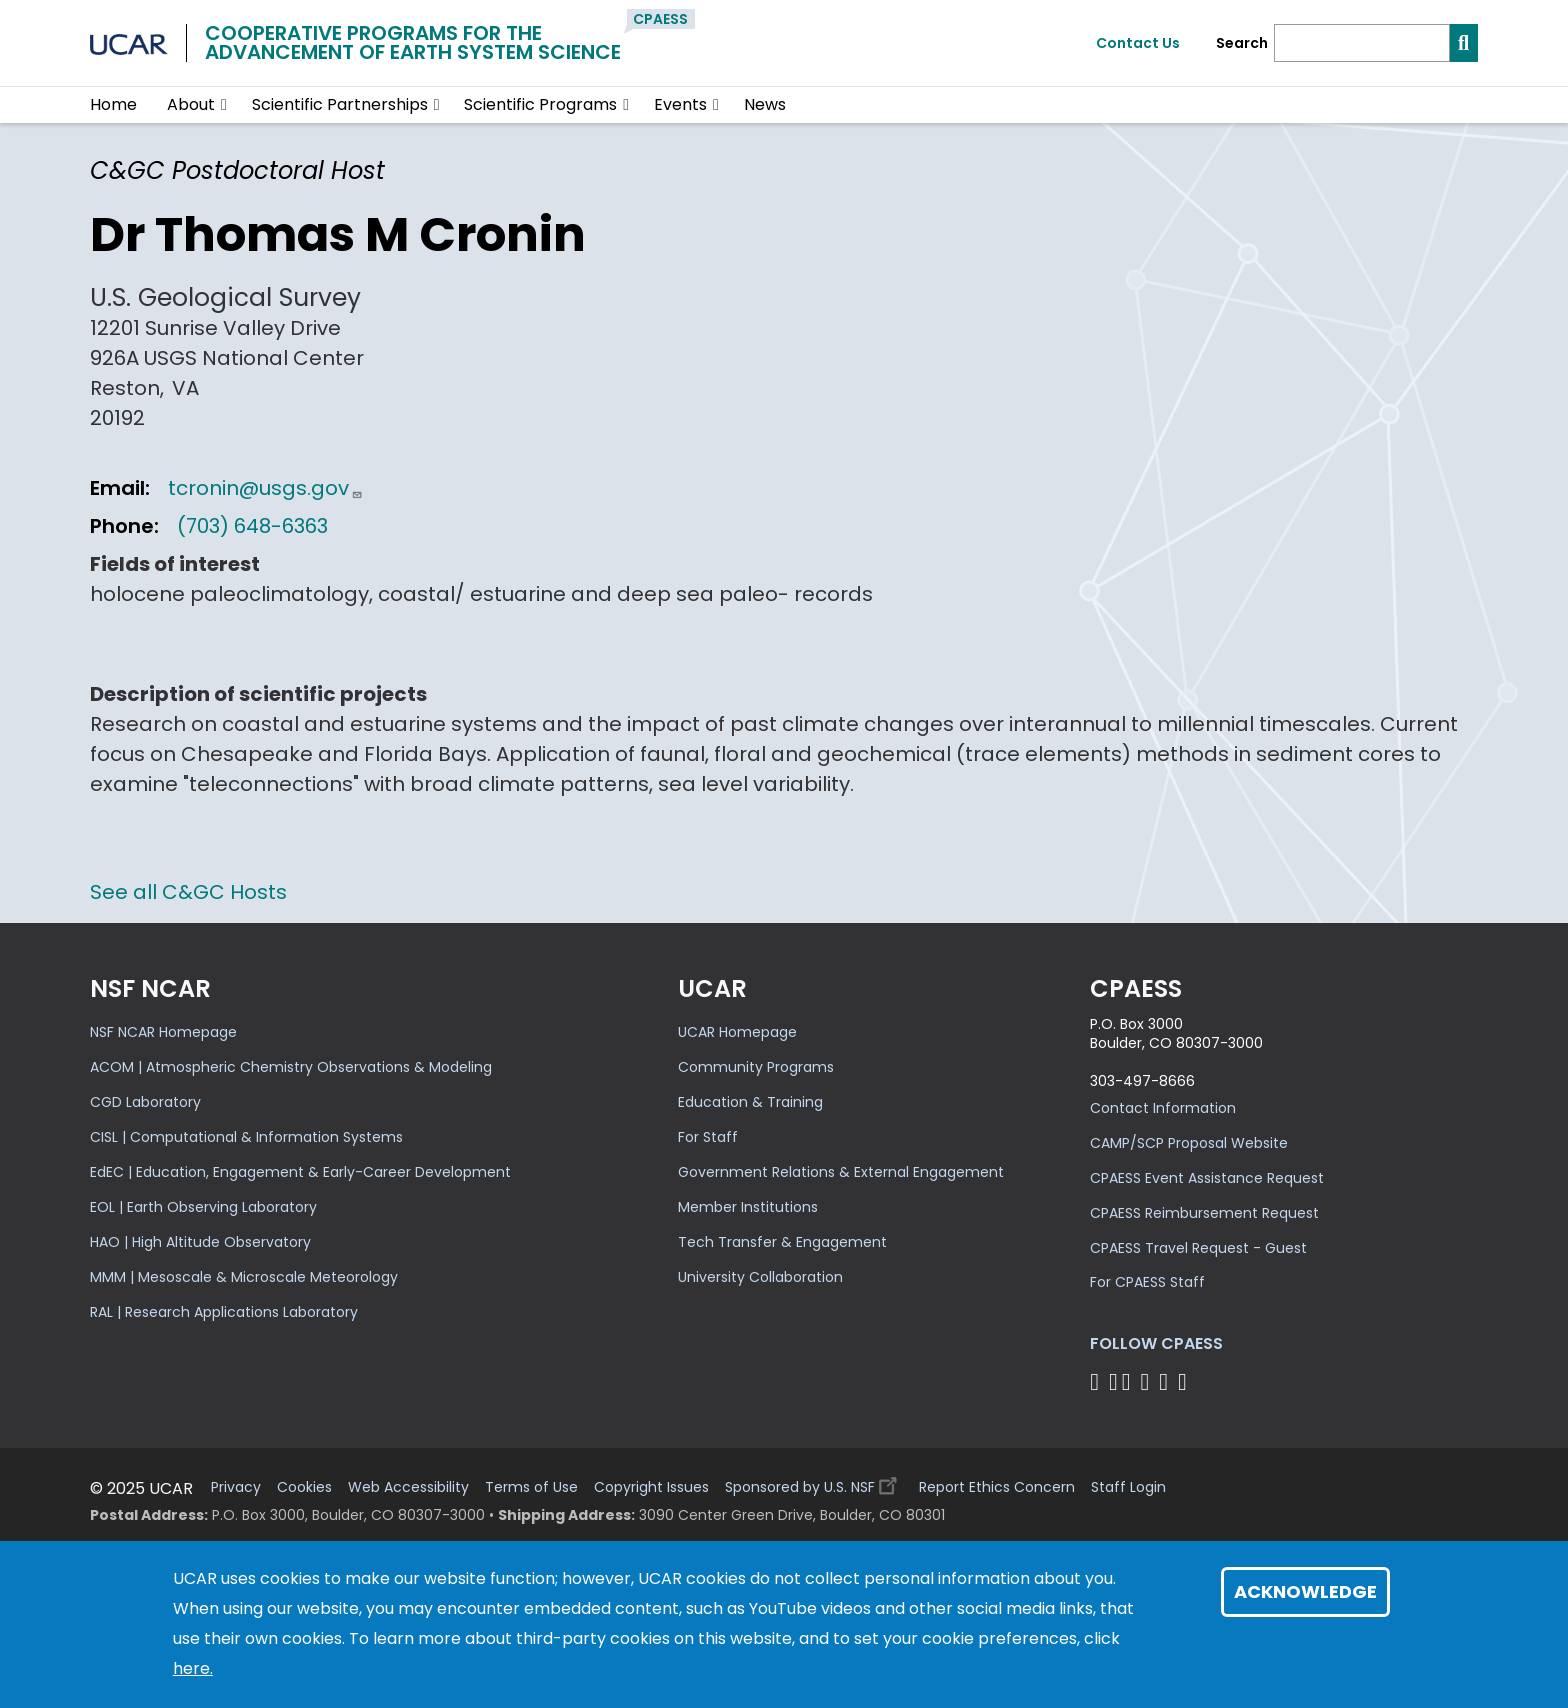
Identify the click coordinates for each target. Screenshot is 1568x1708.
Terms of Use (531, 1487)
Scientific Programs (540, 104)
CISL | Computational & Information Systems (246, 1137)
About (191, 104)
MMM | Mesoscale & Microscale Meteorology (244, 1277)
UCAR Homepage (737, 1032)
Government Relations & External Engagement (841, 1172)
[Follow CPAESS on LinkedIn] (1147, 1381)
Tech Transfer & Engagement (782, 1242)
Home (113, 104)
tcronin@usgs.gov (265, 488)
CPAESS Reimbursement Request (1204, 1213)
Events (680, 104)
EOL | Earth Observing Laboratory (203, 1207)
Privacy (236, 1487)
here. (193, 1668)
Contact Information (1163, 1108)
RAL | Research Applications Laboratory (224, 1312)
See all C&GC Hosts (188, 892)
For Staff (708, 1137)
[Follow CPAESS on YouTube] (1185, 1381)
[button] (224, 105)
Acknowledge (1305, 1591)
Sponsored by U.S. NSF (814, 1482)
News (765, 104)
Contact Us (1138, 43)
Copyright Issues (651, 1487)
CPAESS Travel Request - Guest (1198, 1248)
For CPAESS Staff (1147, 1282)
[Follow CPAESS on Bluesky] (1113, 1381)
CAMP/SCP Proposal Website (1189, 1143)
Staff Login (1128, 1487)
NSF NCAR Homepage (163, 1032)
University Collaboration (760, 1277)
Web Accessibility (408, 1487)
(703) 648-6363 (252, 526)
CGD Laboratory (145, 1102)
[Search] (1362, 43)
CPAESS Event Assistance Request (1207, 1178)
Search (1242, 43)
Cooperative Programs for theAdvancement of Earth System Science (413, 42)
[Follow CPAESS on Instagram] (1166, 1381)
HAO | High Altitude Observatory (200, 1242)
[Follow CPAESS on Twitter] (1129, 1381)
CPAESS (660, 19)
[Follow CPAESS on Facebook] (1097, 1381)
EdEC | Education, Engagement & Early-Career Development (300, 1172)
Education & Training (750, 1102)
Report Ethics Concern (997, 1487)
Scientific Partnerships (340, 104)
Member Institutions (748, 1207)
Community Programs (756, 1067)
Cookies (304, 1487)
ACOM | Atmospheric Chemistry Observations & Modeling (291, 1067)
